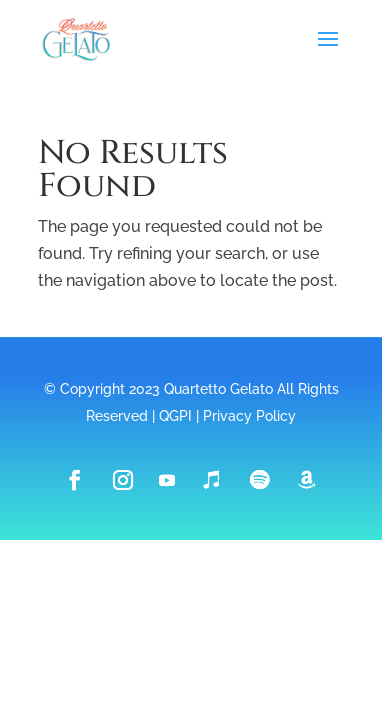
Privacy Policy (249, 416)
